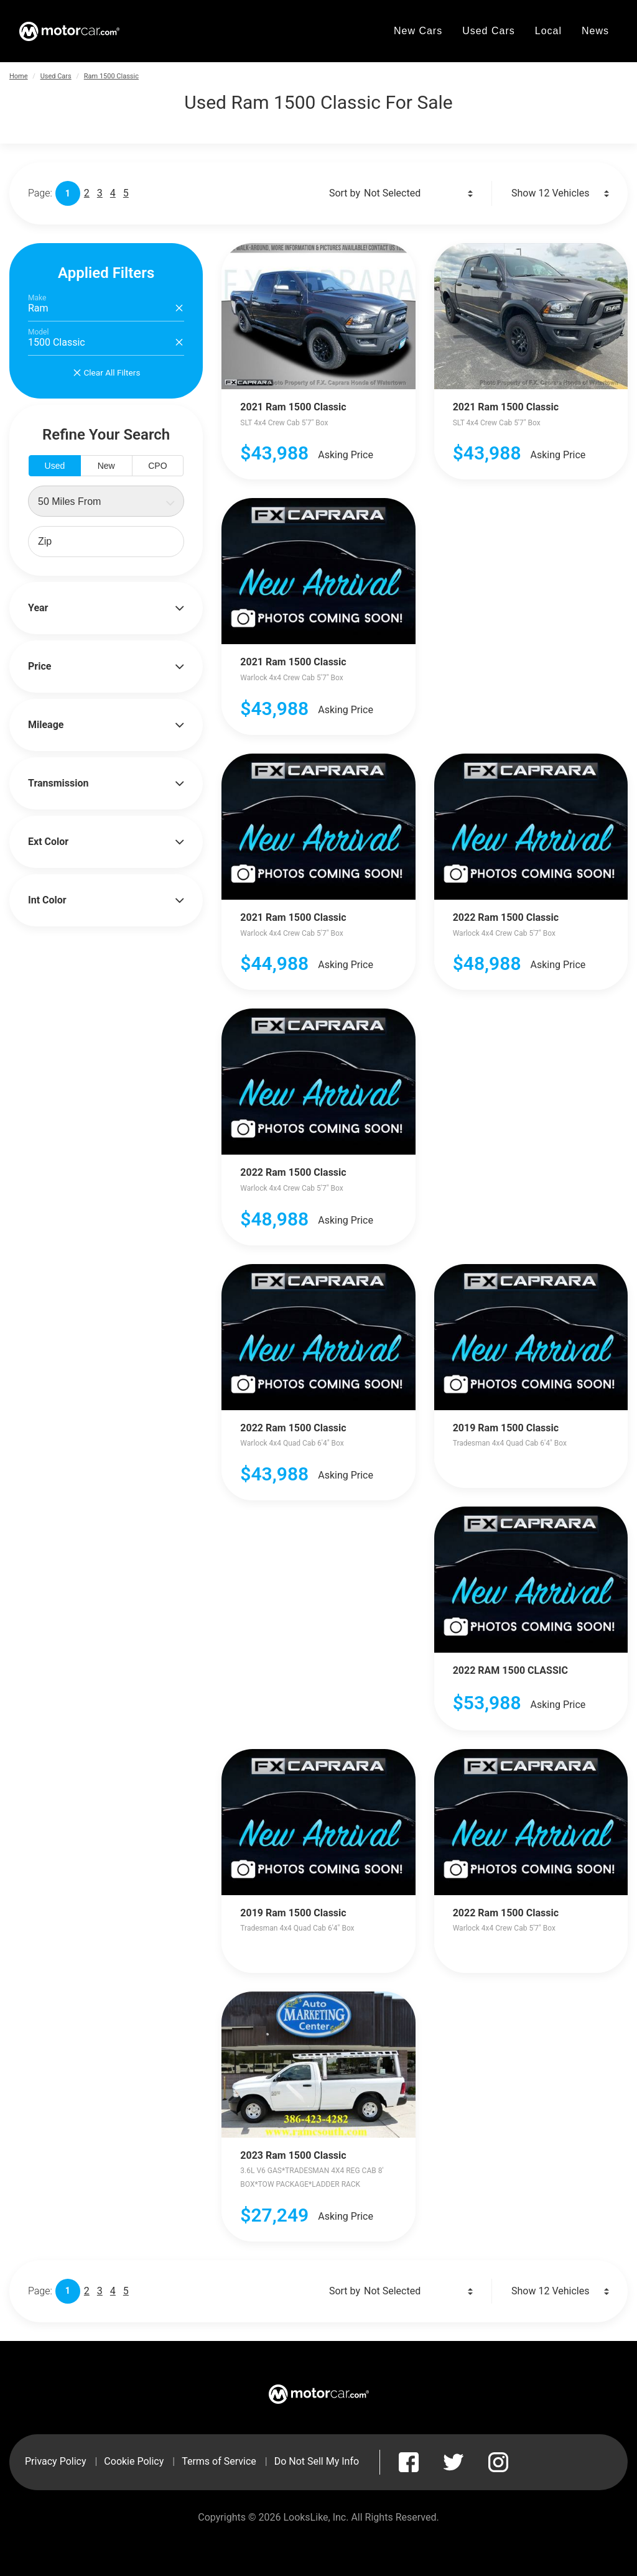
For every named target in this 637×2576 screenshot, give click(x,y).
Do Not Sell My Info (316, 2461)
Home (18, 76)
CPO (157, 466)
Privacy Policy (55, 2461)
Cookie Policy (134, 2461)
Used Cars (56, 76)
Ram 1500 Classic (111, 76)
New (106, 466)
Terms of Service (219, 2461)
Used (55, 466)
